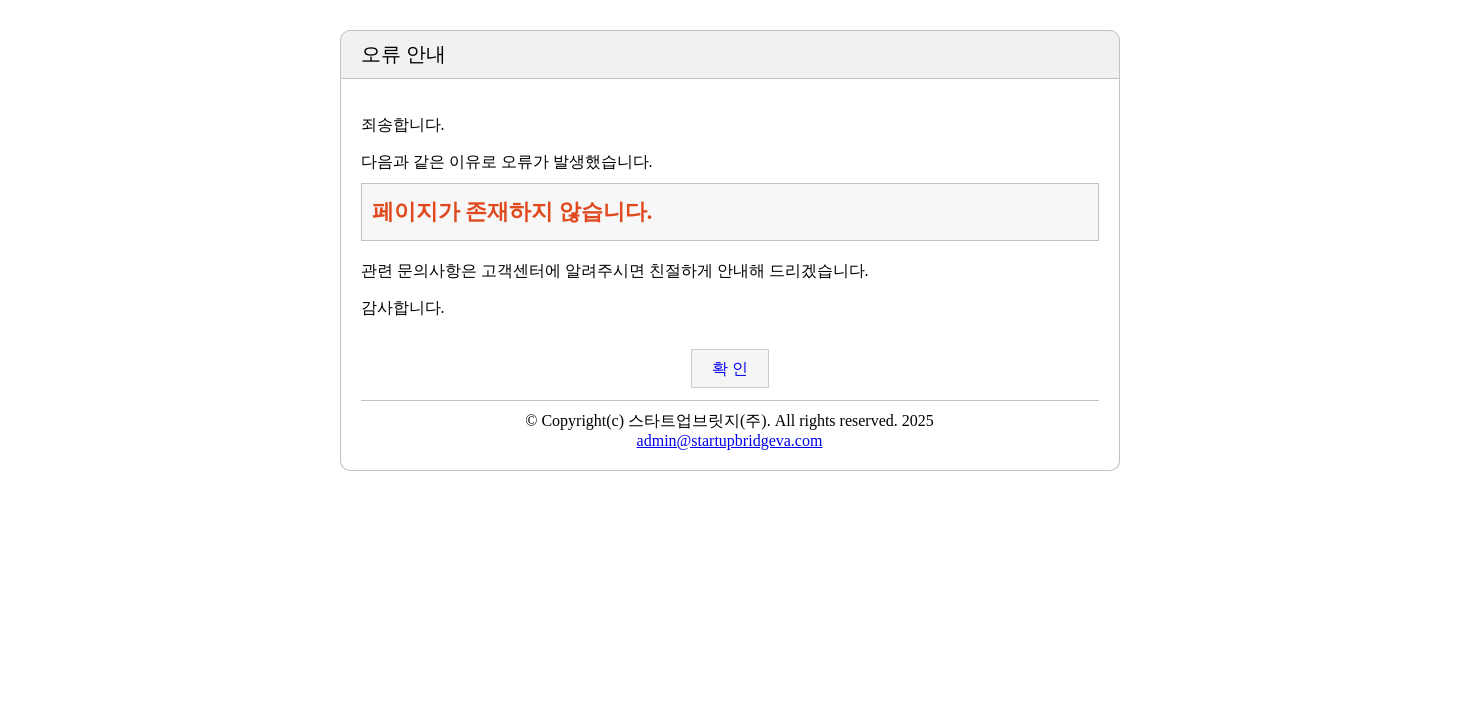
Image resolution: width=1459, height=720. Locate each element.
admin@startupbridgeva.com (730, 440)
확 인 (730, 368)
